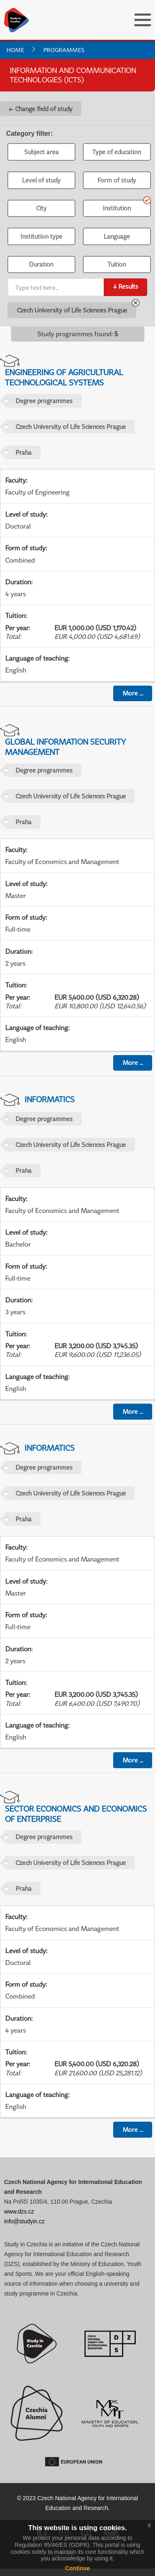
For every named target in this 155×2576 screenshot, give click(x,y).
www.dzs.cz (19, 2211)
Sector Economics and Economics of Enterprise (76, 1814)
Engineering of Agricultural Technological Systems (64, 377)
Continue (77, 2568)
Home (15, 49)
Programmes (63, 49)
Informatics (50, 1099)
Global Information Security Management (65, 747)
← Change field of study (41, 108)
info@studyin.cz (24, 2221)
